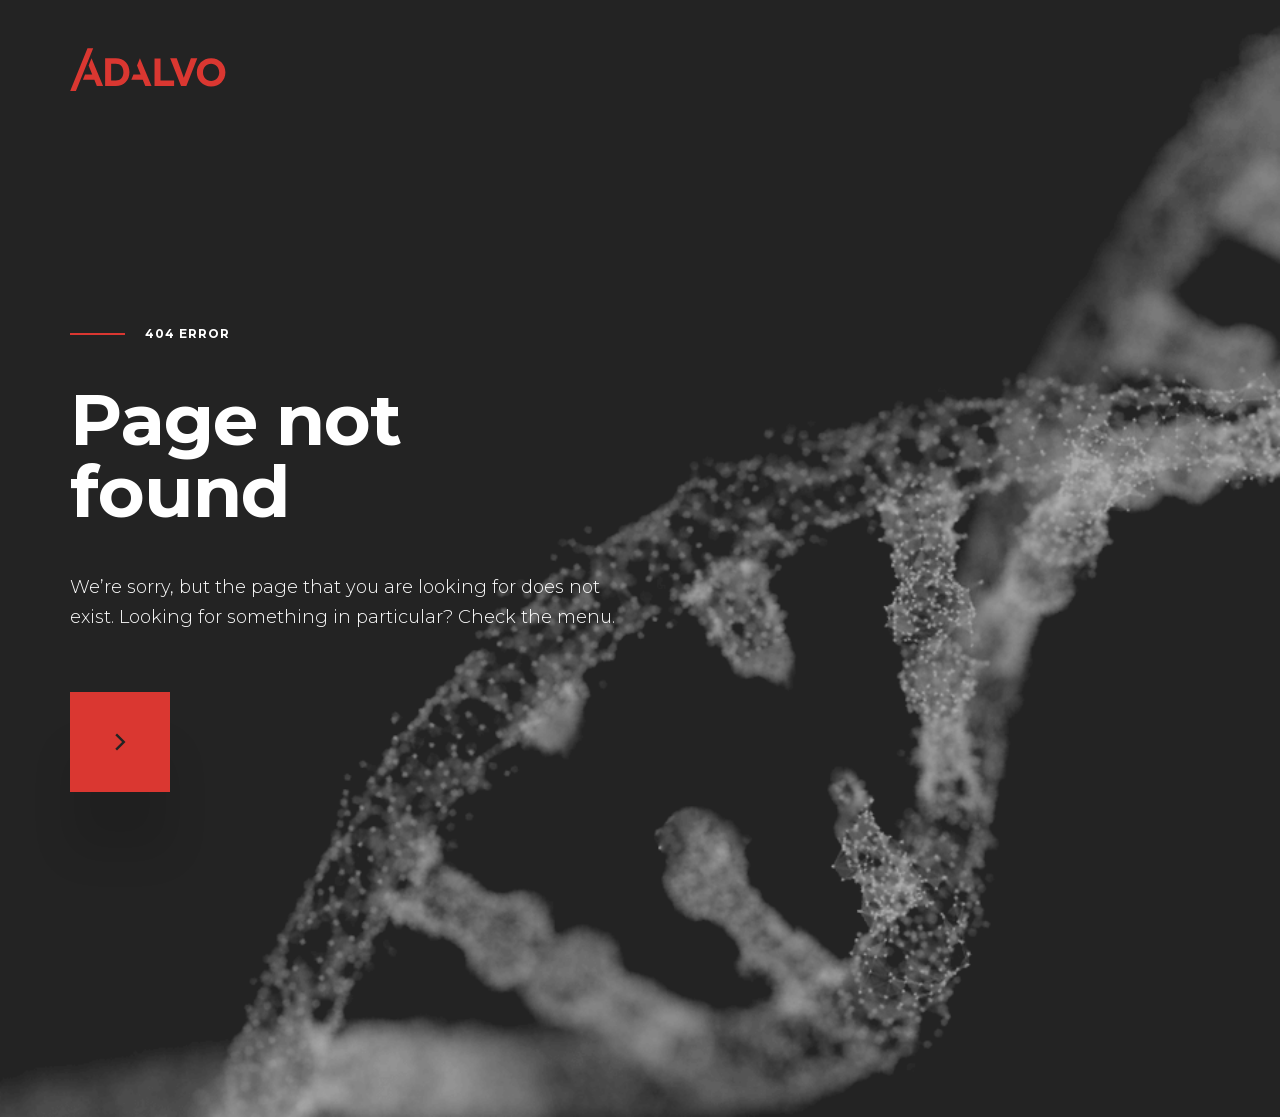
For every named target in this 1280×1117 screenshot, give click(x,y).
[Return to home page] (148, 92)
